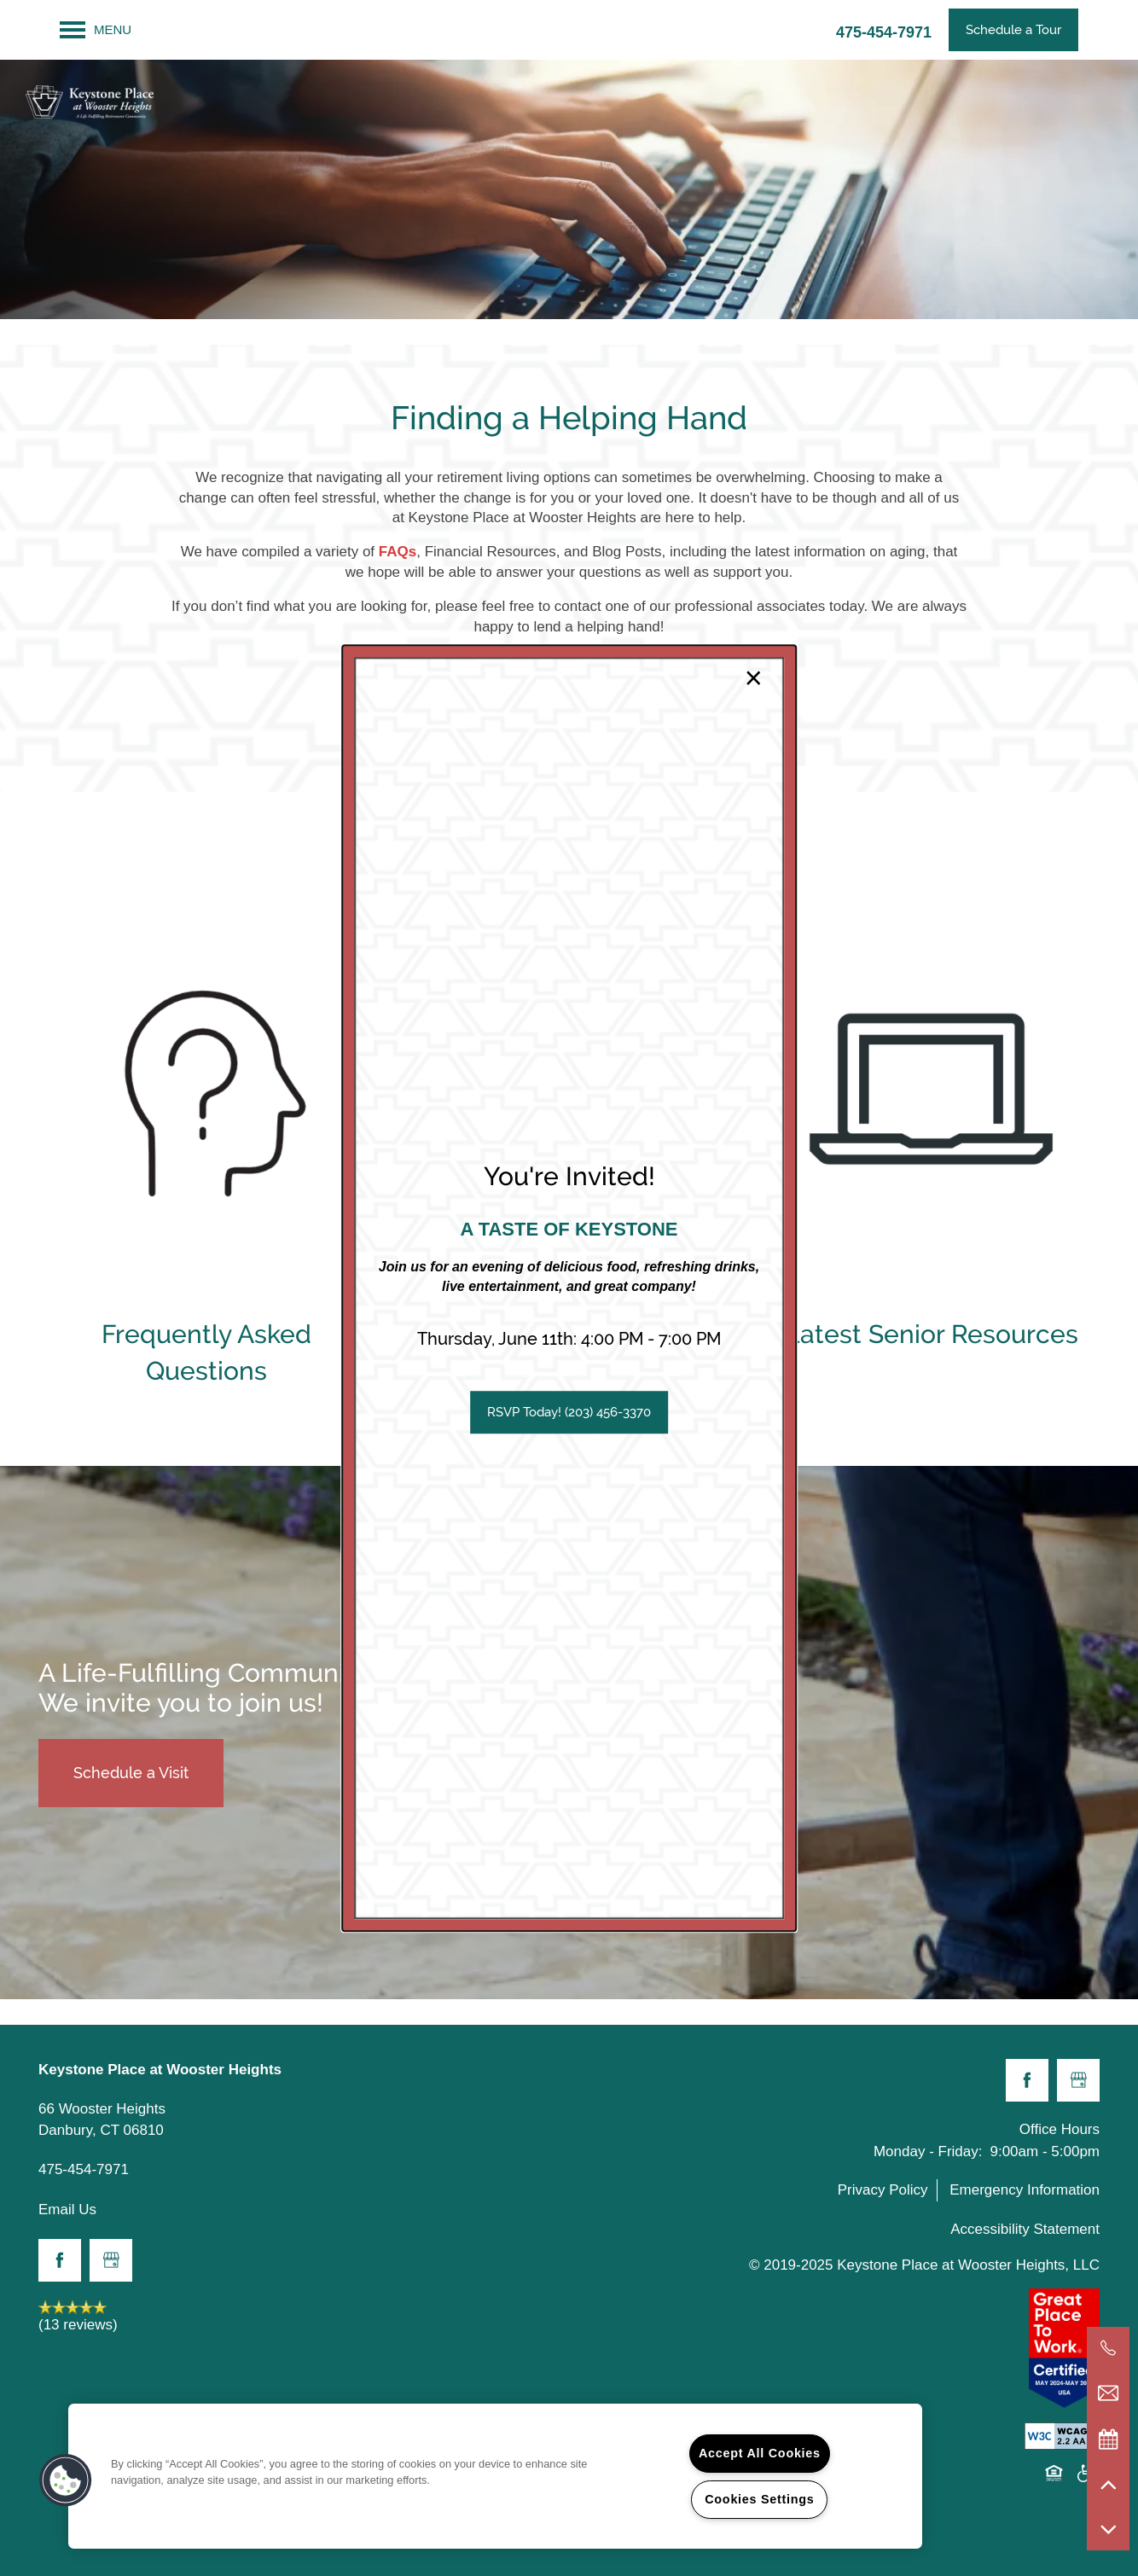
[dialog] (569, 1288)
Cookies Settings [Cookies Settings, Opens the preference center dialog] (759, 2499)
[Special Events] (1108, 2438)
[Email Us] (1108, 2393)
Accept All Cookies (760, 2453)
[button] (569, 1412)
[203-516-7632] (1108, 2348)
